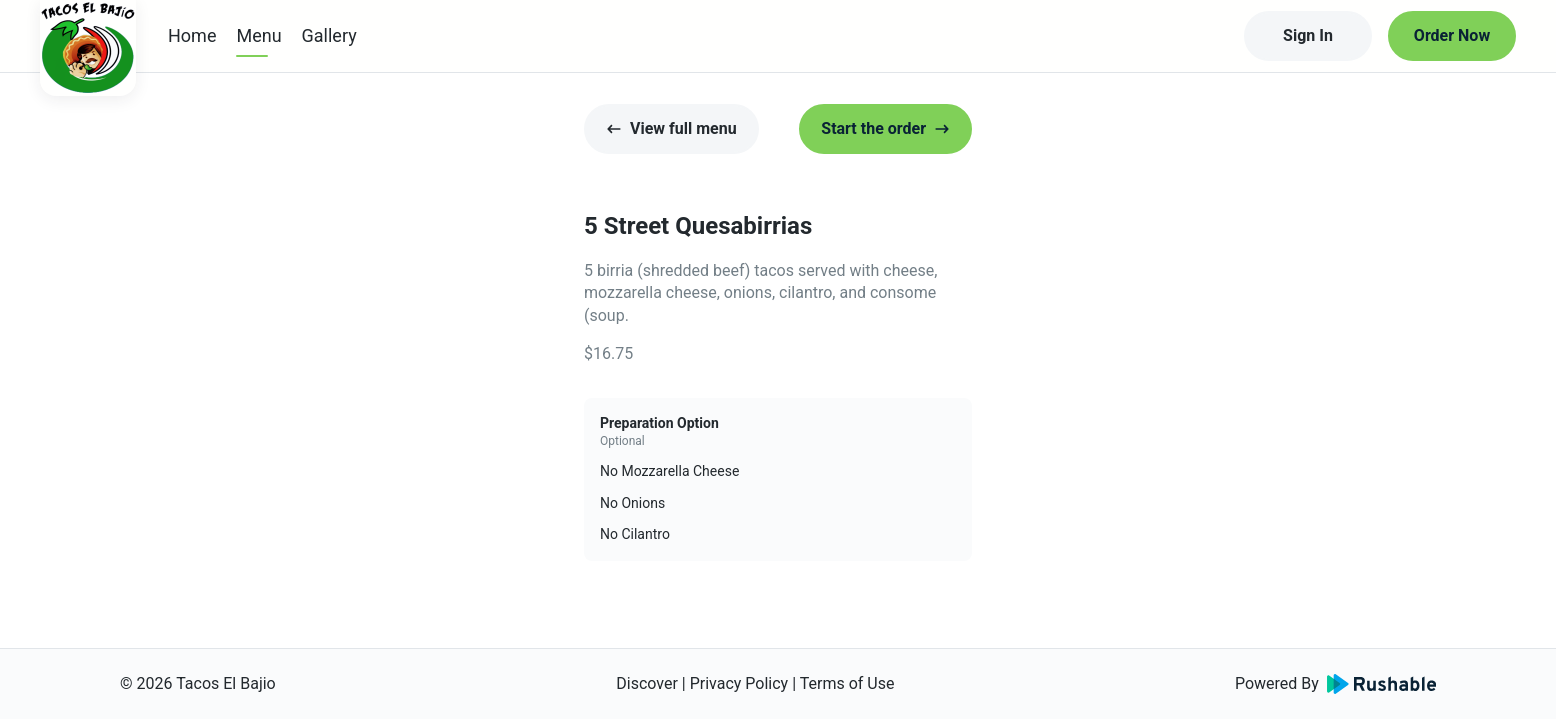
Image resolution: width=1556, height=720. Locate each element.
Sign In (1308, 35)
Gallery (329, 35)
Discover (647, 683)
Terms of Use (847, 683)
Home (192, 35)
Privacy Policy (739, 683)
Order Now (1452, 35)
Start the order (885, 128)
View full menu (671, 128)
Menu (258, 35)
